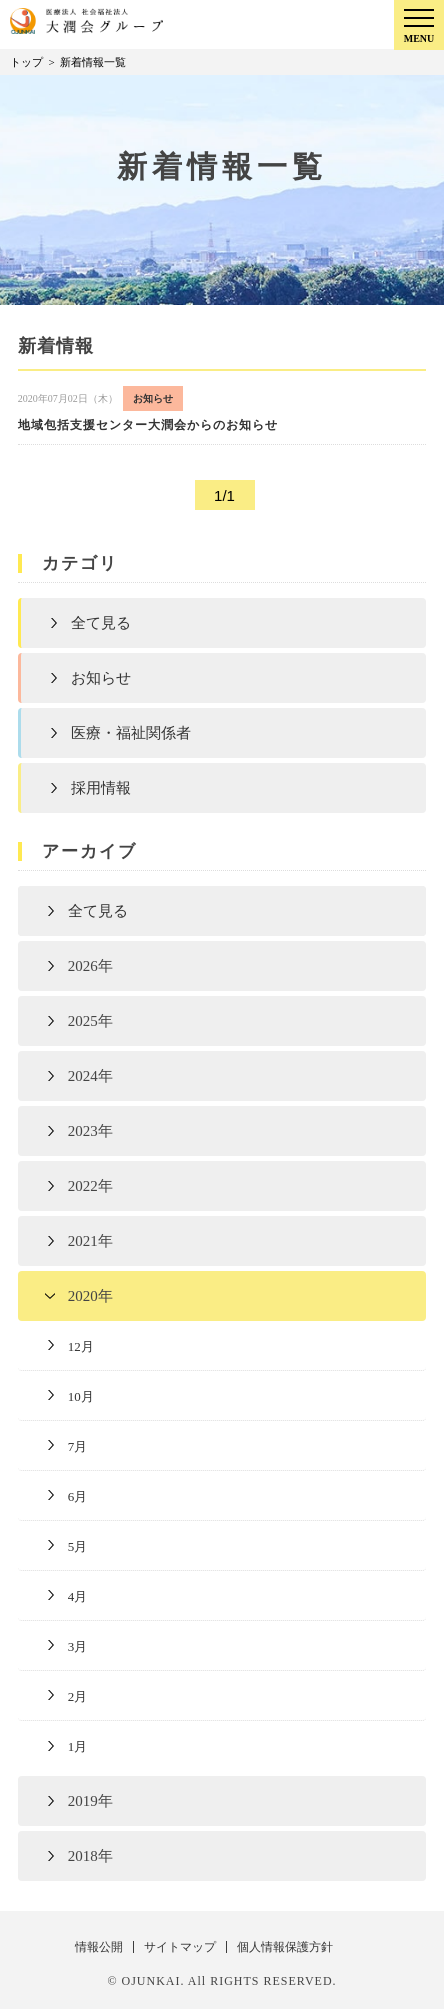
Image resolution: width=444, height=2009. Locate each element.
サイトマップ (180, 1947)
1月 (78, 1746)
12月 (81, 1346)
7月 (78, 1446)
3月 (78, 1646)
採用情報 (101, 788)
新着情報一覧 (93, 62)
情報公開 (99, 1947)
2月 (78, 1696)
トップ (26, 62)
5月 (78, 1546)
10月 (81, 1396)
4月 (78, 1596)
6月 (78, 1496)
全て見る (101, 623)
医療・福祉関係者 (131, 733)
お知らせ (101, 678)
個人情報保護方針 (285, 1947)
